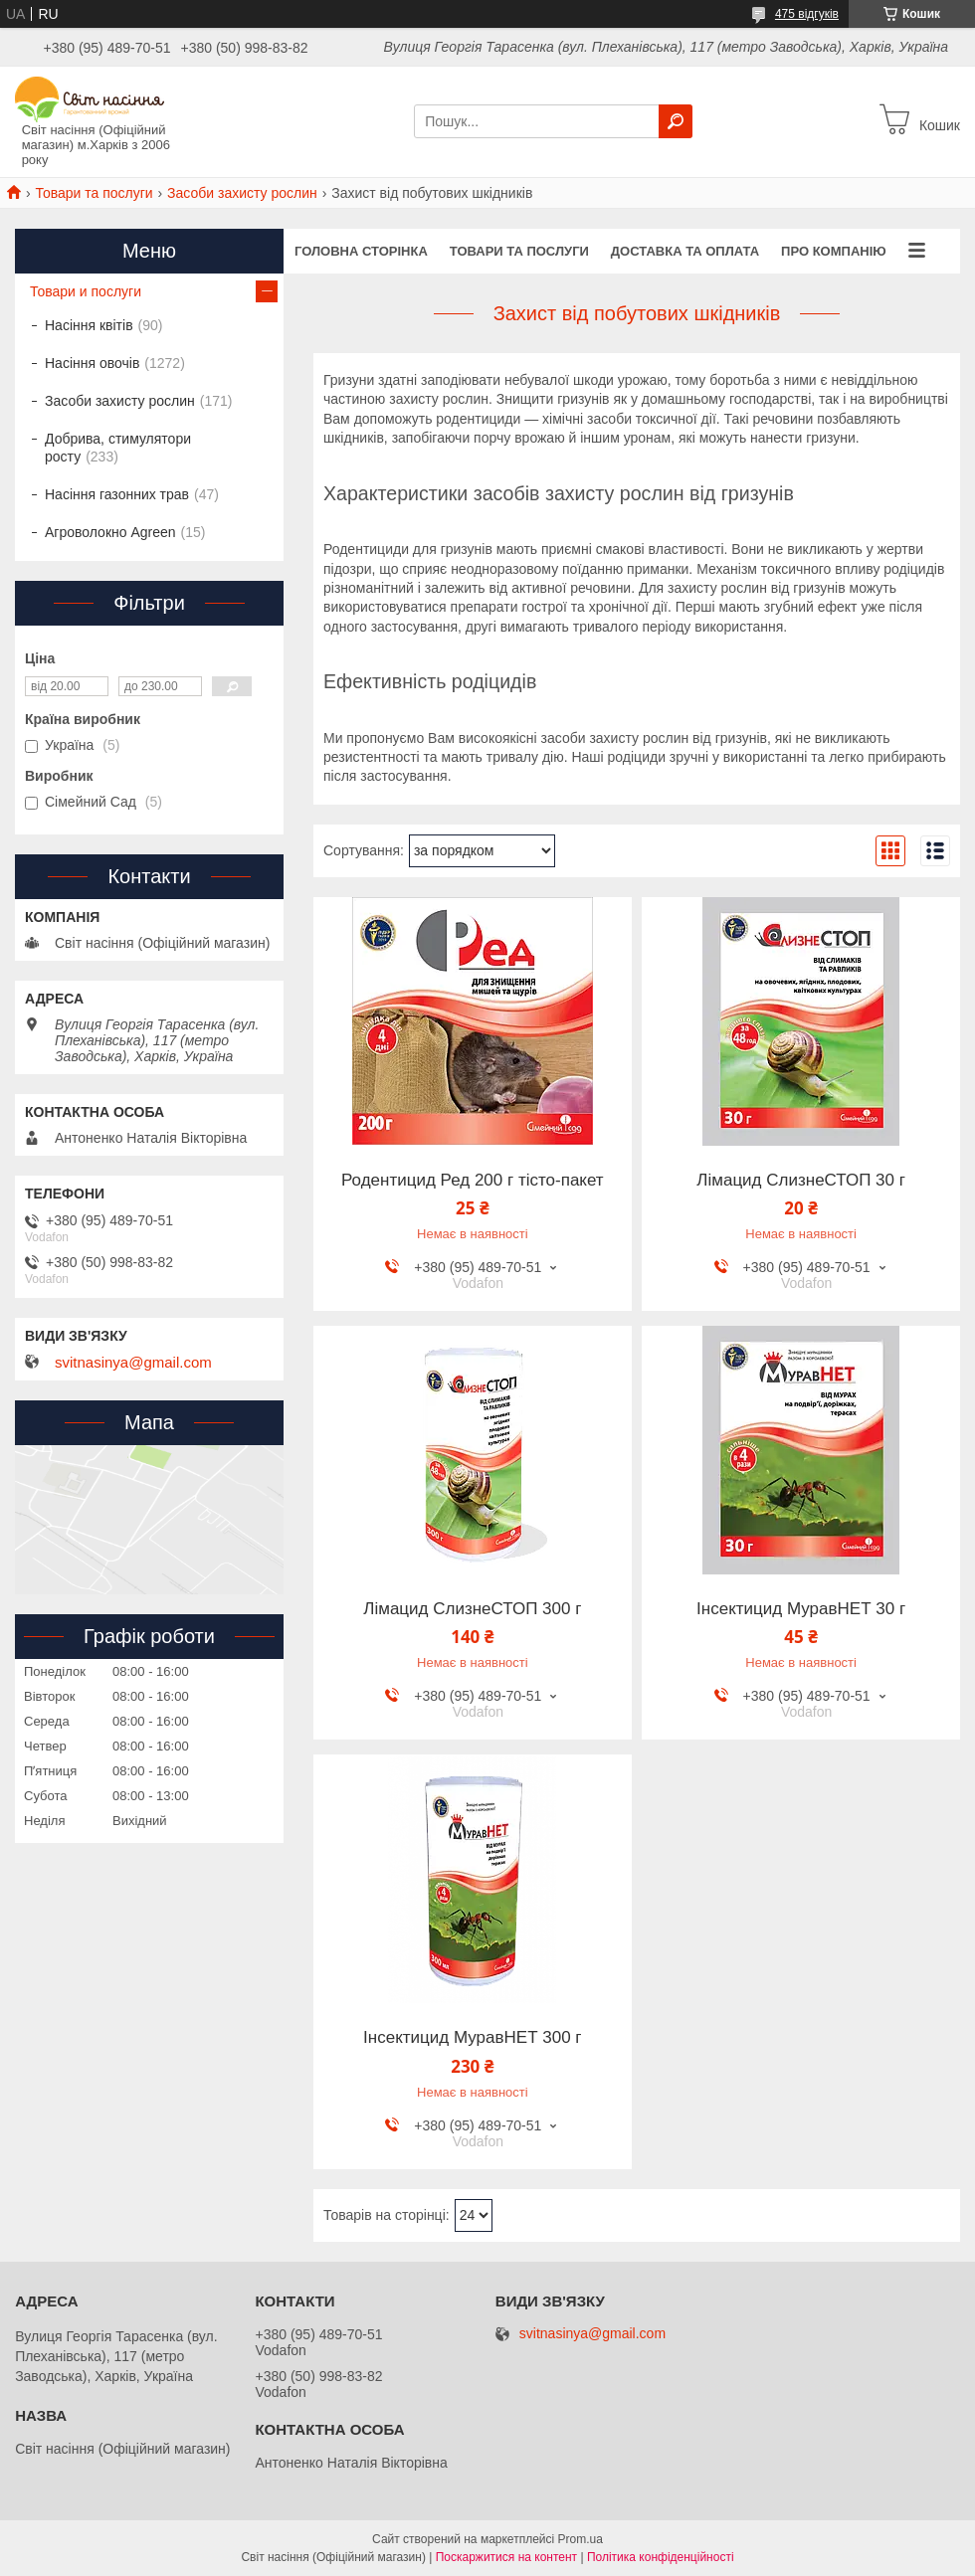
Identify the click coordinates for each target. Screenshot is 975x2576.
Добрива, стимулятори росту (118, 447)
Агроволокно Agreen (110, 532)
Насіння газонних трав (117, 494)
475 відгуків (807, 14)
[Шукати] (675, 121)
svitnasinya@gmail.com (133, 1363)
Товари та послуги (93, 193)
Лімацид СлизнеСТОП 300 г (472, 1609)
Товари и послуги (85, 291)
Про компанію (833, 251)
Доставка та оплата (685, 251)
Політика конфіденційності (660, 2557)
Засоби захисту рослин (242, 193)
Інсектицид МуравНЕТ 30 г (800, 1609)
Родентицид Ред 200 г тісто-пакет (472, 1181)
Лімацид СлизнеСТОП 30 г (800, 1181)
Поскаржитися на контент (506, 2557)
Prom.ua (580, 2539)
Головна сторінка (361, 251)
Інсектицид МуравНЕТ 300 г (472, 2038)
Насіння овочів (92, 363)
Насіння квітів (89, 325)
